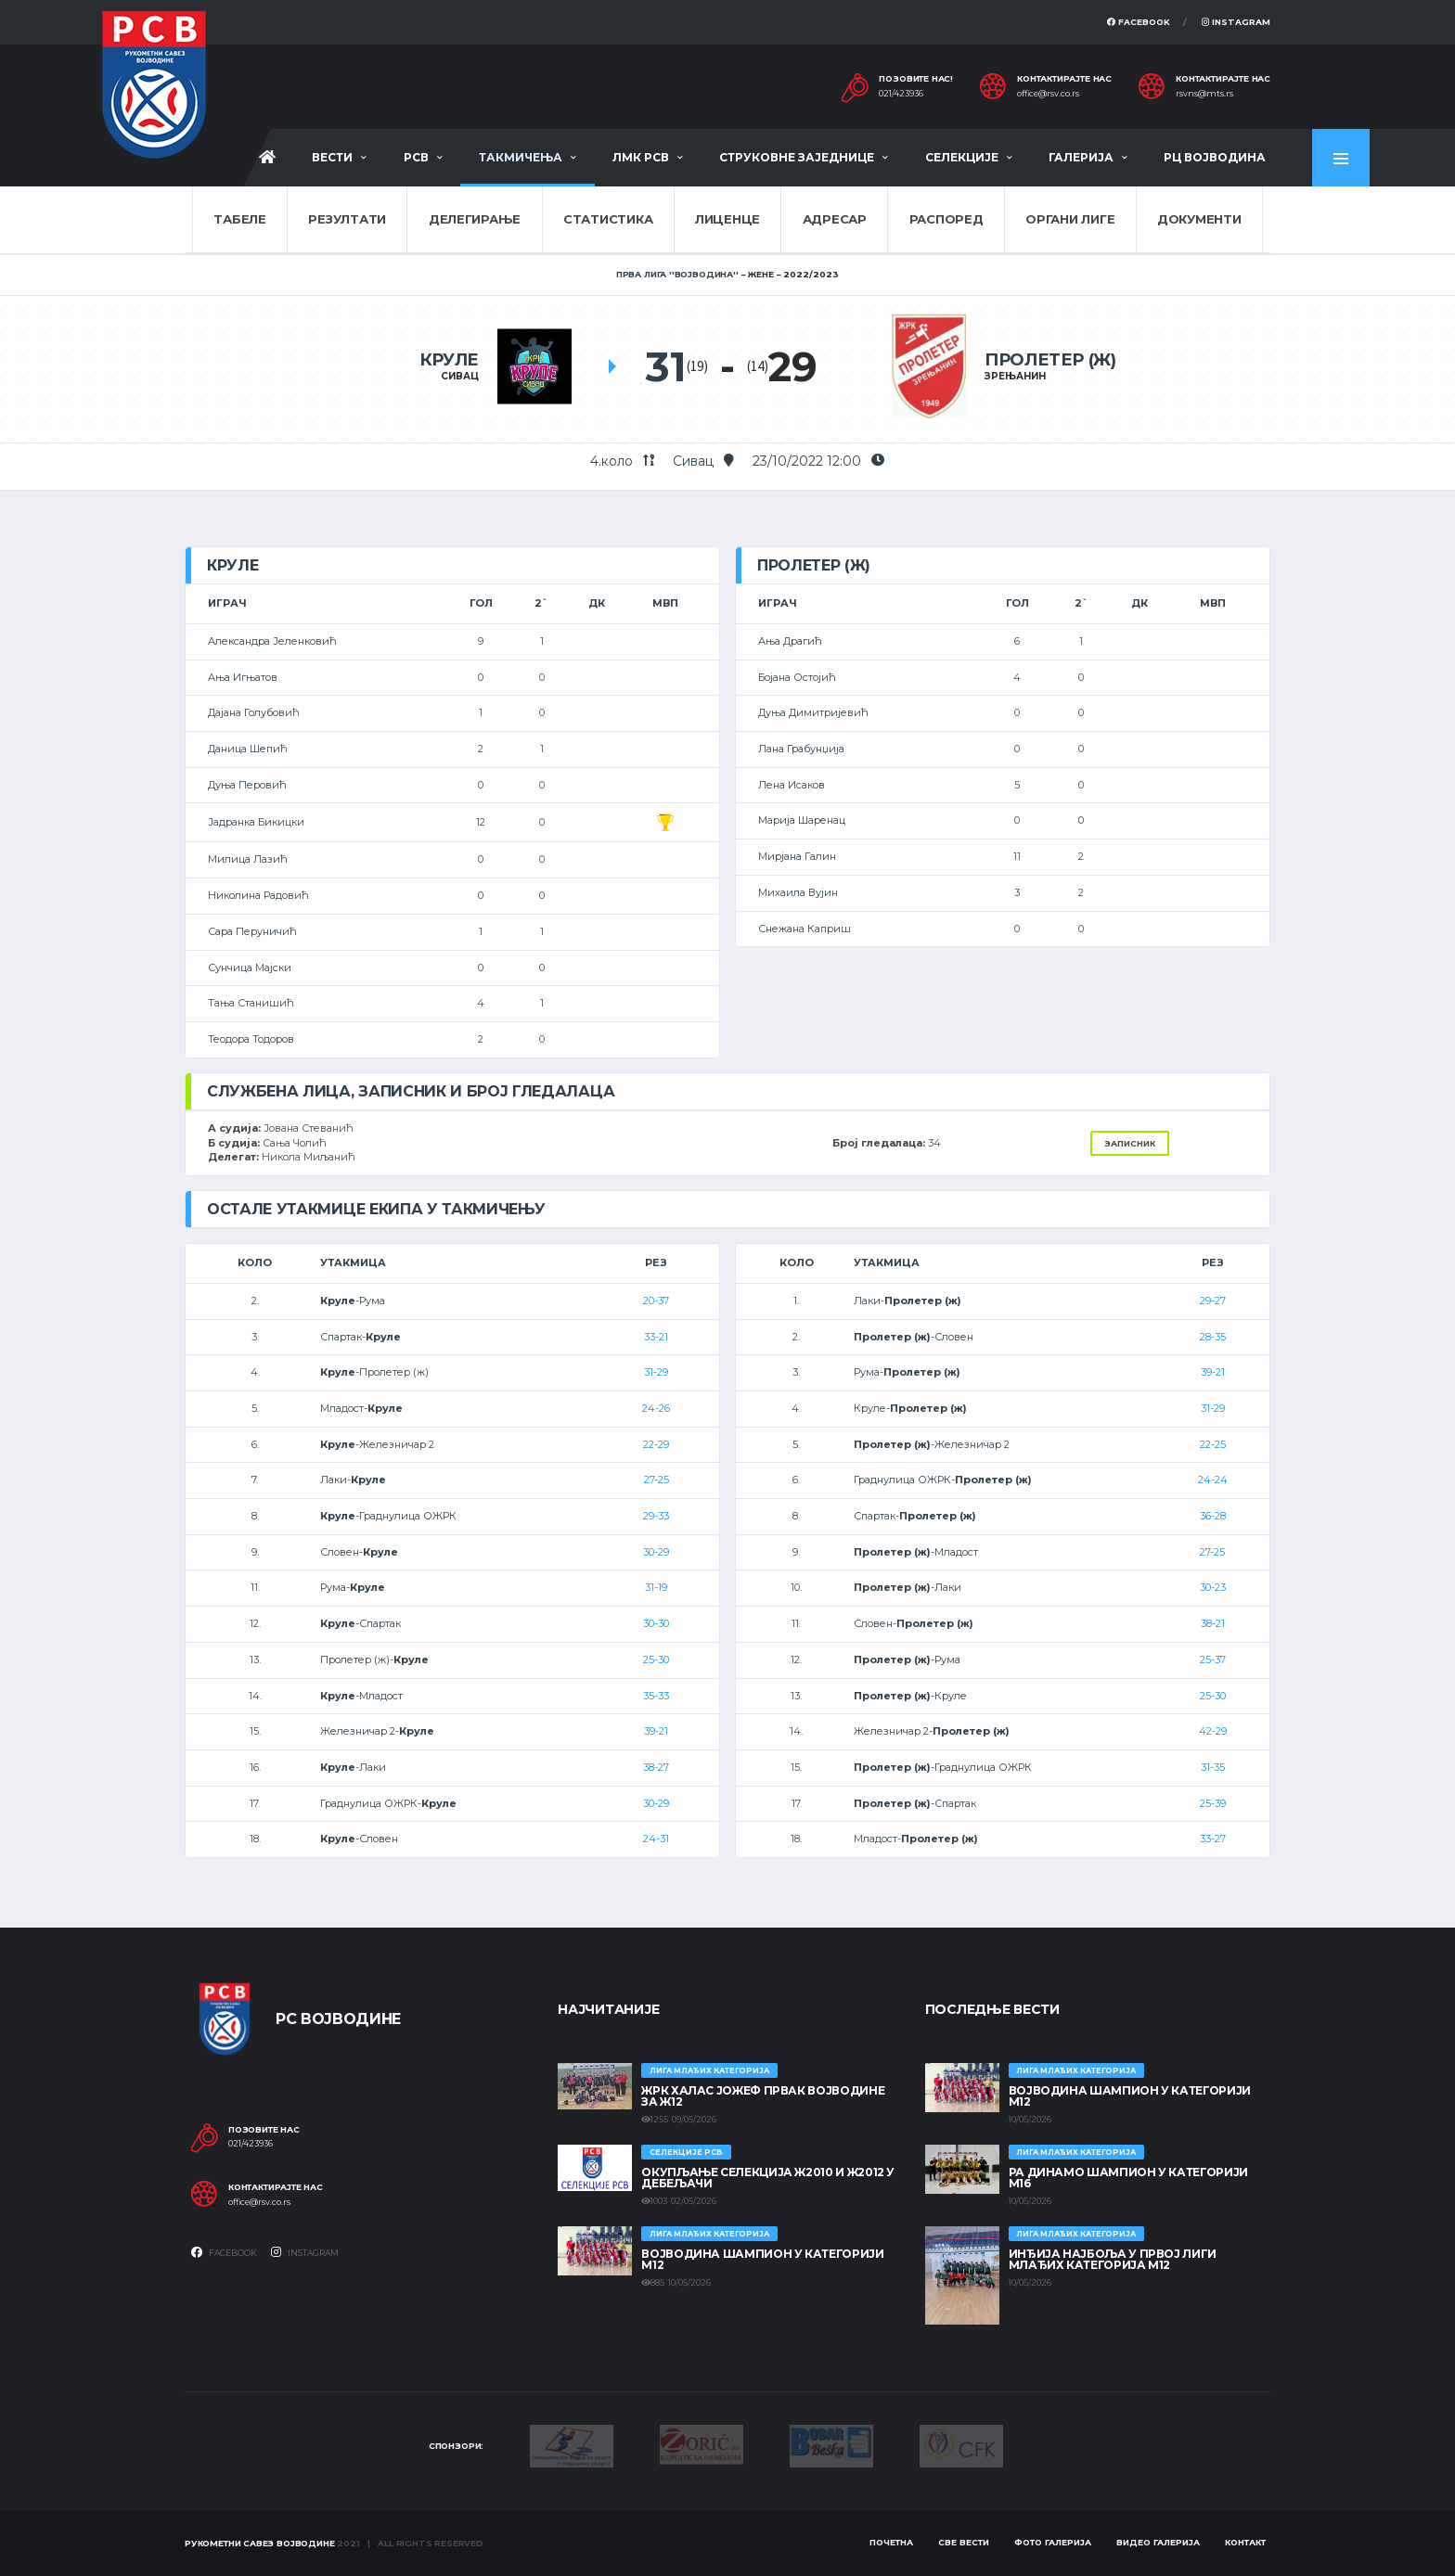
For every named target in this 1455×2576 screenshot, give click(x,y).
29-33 (656, 1515)
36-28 (1213, 1515)
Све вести (963, 2542)
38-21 (1213, 1623)
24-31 (656, 1838)
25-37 (1213, 1659)
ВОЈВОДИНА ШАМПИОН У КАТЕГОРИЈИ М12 (762, 2259)
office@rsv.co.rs (1048, 93)
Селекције (961, 157)
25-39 (1213, 1803)
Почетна (891, 2542)
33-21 (656, 1336)
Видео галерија (1158, 2542)
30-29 (656, 1551)
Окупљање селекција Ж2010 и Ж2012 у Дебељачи (768, 2177)
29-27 (1213, 1300)
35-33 (656, 1695)
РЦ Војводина (1215, 157)
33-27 (1213, 1838)
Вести (332, 157)
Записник (1129, 1143)
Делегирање (475, 218)
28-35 (1213, 1336)
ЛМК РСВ (640, 157)
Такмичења (520, 157)
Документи (1199, 218)
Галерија (1081, 157)
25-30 (656, 1659)
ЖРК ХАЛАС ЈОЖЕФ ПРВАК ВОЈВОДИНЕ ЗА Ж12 (762, 2095)
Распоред (946, 218)
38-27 (656, 1767)
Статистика (607, 218)
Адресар (835, 218)
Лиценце (727, 218)
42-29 (1213, 1730)
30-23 (1213, 1587)
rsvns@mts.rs (1204, 93)
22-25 (1213, 1444)
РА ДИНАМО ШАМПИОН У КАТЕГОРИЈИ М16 (1128, 2177)
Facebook (1138, 22)
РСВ (416, 157)
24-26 (656, 1408)
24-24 (1213, 1479)
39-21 (656, 1730)
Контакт (1245, 2542)
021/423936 (901, 93)
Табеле (239, 218)
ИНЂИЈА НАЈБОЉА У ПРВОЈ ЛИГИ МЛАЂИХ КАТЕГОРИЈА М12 (1113, 2259)
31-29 (656, 1371)
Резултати (347, 218)
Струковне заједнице (796, 157)
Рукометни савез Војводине (260, 2543)
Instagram (1236, 22)
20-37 (656, 1300)
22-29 (656, 1444)
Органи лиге (1069, 218)
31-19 (656, 1587)
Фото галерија (1052, 2542)
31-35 (1213, 1767)
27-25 (656, 1479)
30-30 (656, 1623)
